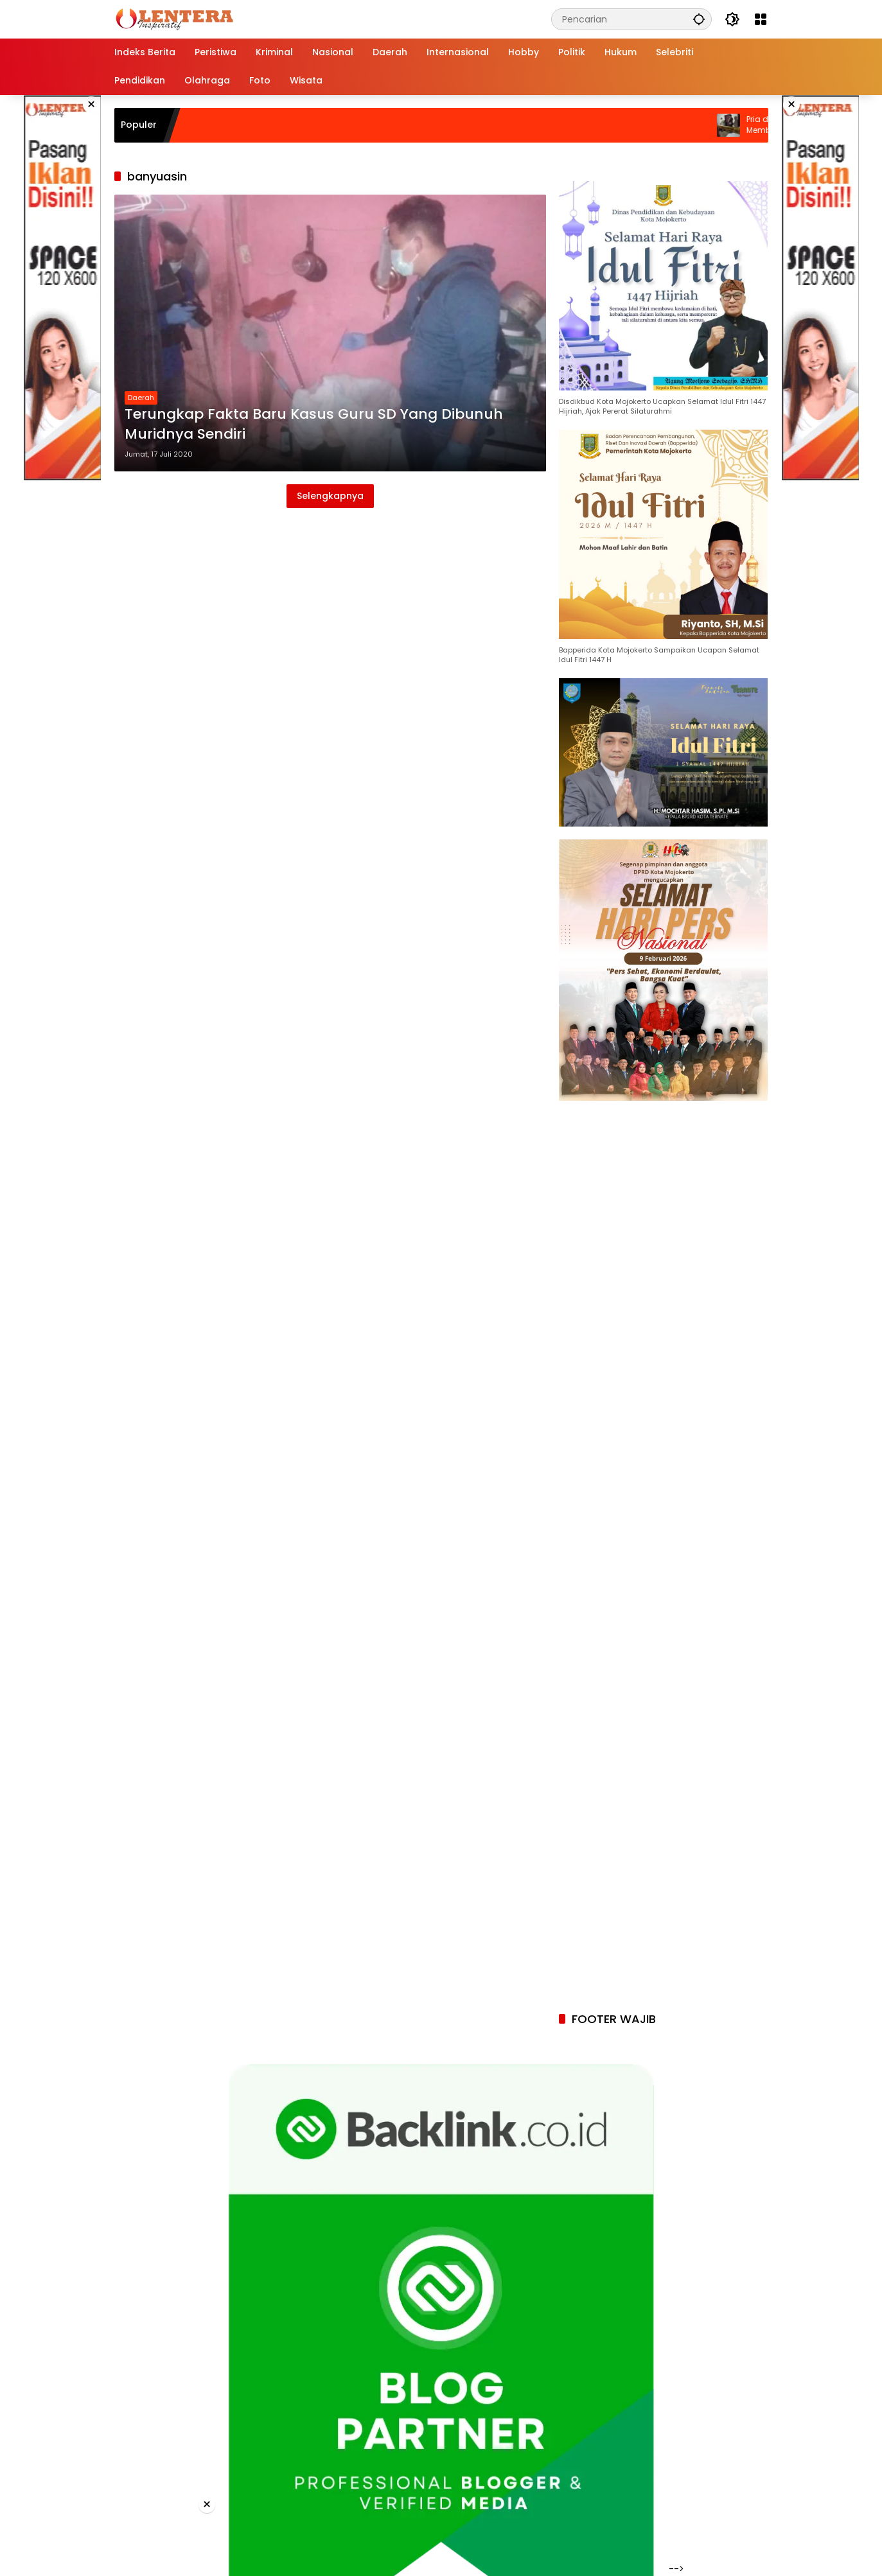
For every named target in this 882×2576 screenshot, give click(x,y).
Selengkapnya (330, 495)
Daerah (141, 397)
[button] (699, 19)
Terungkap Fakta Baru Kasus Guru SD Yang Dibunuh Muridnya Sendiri (314, 424)
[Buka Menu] (760, 19)
